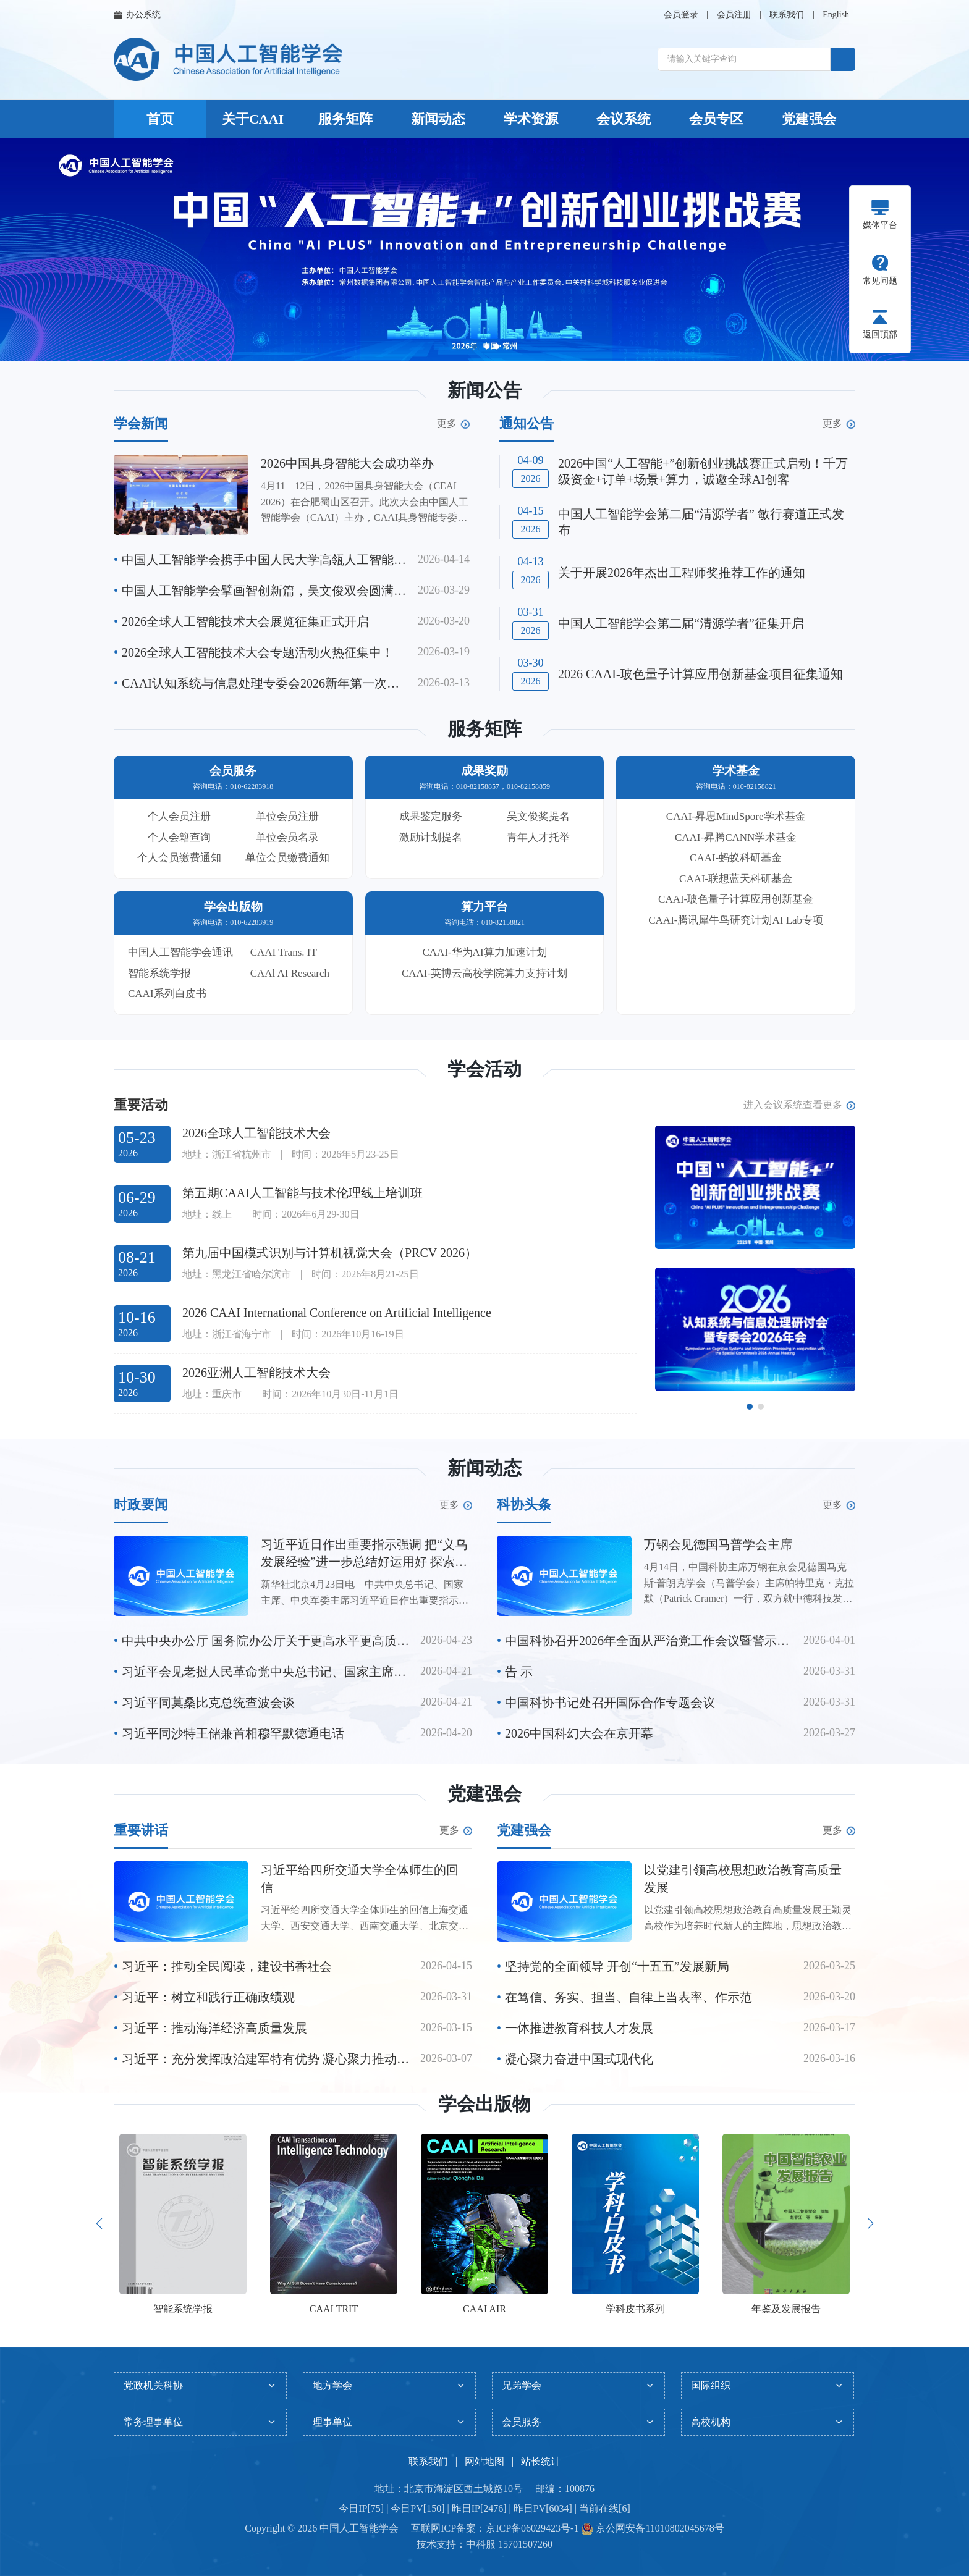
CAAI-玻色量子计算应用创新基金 (735, 899)
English (836, 14)
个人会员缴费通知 (179, 858)
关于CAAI (253, 119)
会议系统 (623, 119)
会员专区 (716, 119)
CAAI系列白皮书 (167, 994)
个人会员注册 (179, 816)
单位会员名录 (287, 837)
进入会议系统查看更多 (799, 1105)
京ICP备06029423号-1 (532, 2528)
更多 (453, 424)
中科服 (481, 2544)
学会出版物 (484, 2104)
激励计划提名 (430, 837)
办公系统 (137, 14)
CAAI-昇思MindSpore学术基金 (736, 816)
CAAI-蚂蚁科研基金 (736, 858)
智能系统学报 (159, 973)
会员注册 (734, 14)
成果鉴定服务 (430, 816)
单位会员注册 (287, 816)
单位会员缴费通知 (287, 858)
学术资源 (531, 119)
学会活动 (484, 1069)
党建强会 (809, 119)
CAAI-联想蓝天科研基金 (735, 879)
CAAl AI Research (289, 973)
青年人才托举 (538, 837)
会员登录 (681, 14)
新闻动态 (438, 119)
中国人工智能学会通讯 (180, 952)
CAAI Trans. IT (283, 952)
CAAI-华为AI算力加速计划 (484, 952)
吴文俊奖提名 (538, 816)
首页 (160, 119)
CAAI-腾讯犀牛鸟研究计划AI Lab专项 (735, 920)
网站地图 (484, 2461)
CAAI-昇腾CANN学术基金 (736, 837)
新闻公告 (484, 390)
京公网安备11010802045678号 (658, 2528)
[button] (474, 346)
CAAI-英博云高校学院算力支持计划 (484, 973)
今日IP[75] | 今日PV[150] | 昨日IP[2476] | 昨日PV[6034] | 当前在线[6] (484, 2508)
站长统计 (541, 2461)
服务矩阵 (345, 119)
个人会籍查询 (179, 837)
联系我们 (786, 14)
